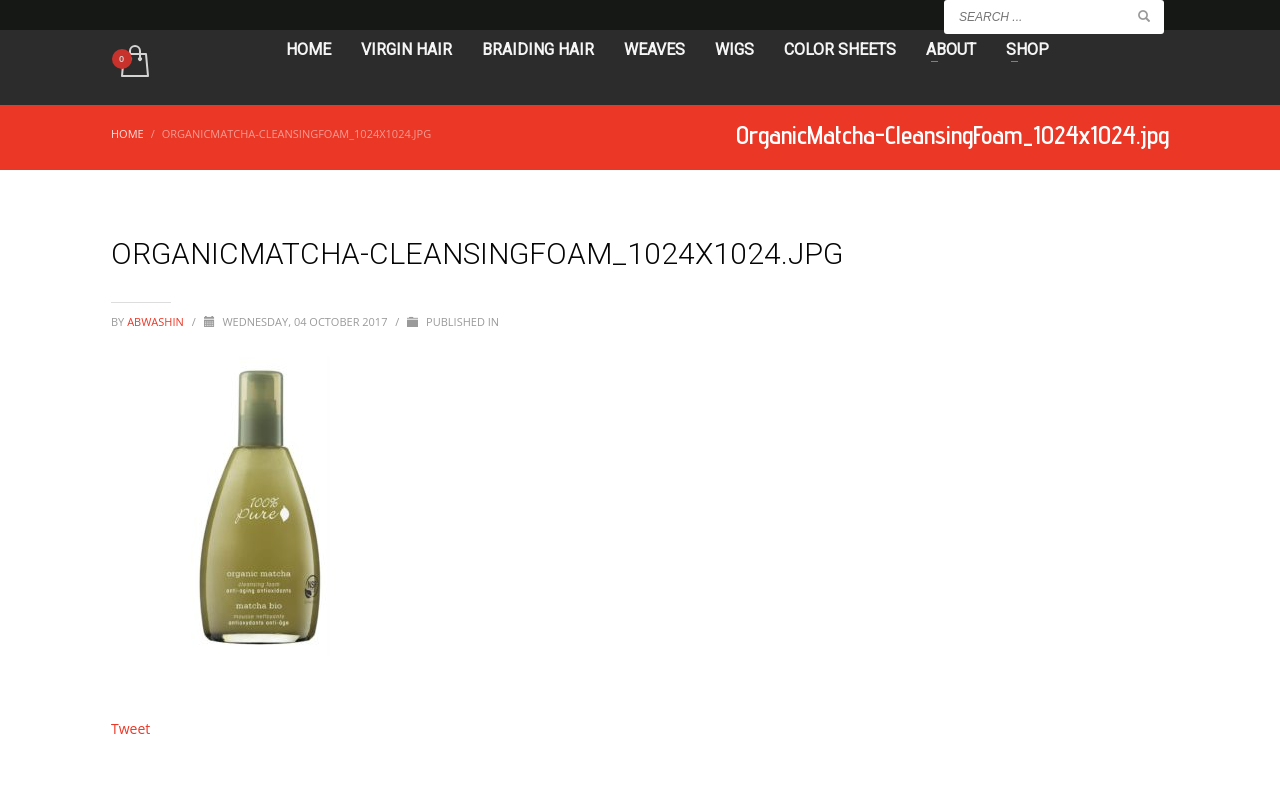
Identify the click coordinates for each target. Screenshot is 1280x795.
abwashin (157, 321)
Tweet (130, 728)
